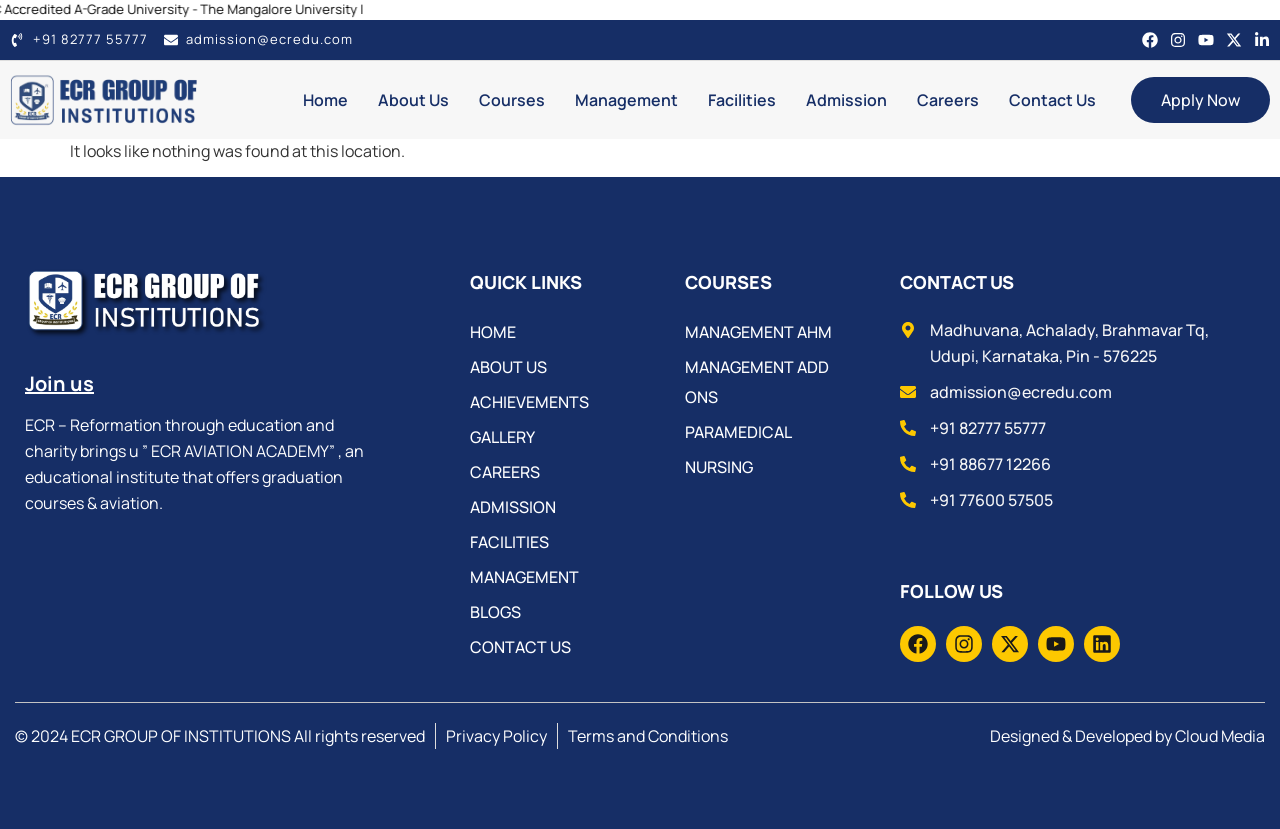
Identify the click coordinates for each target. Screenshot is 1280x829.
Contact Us (1052, 100)
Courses (512, 100)
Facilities (742, 100)
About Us (413, 100)
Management (626, 100)
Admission (846, 100)
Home (325, 100)
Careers (948, 100)
